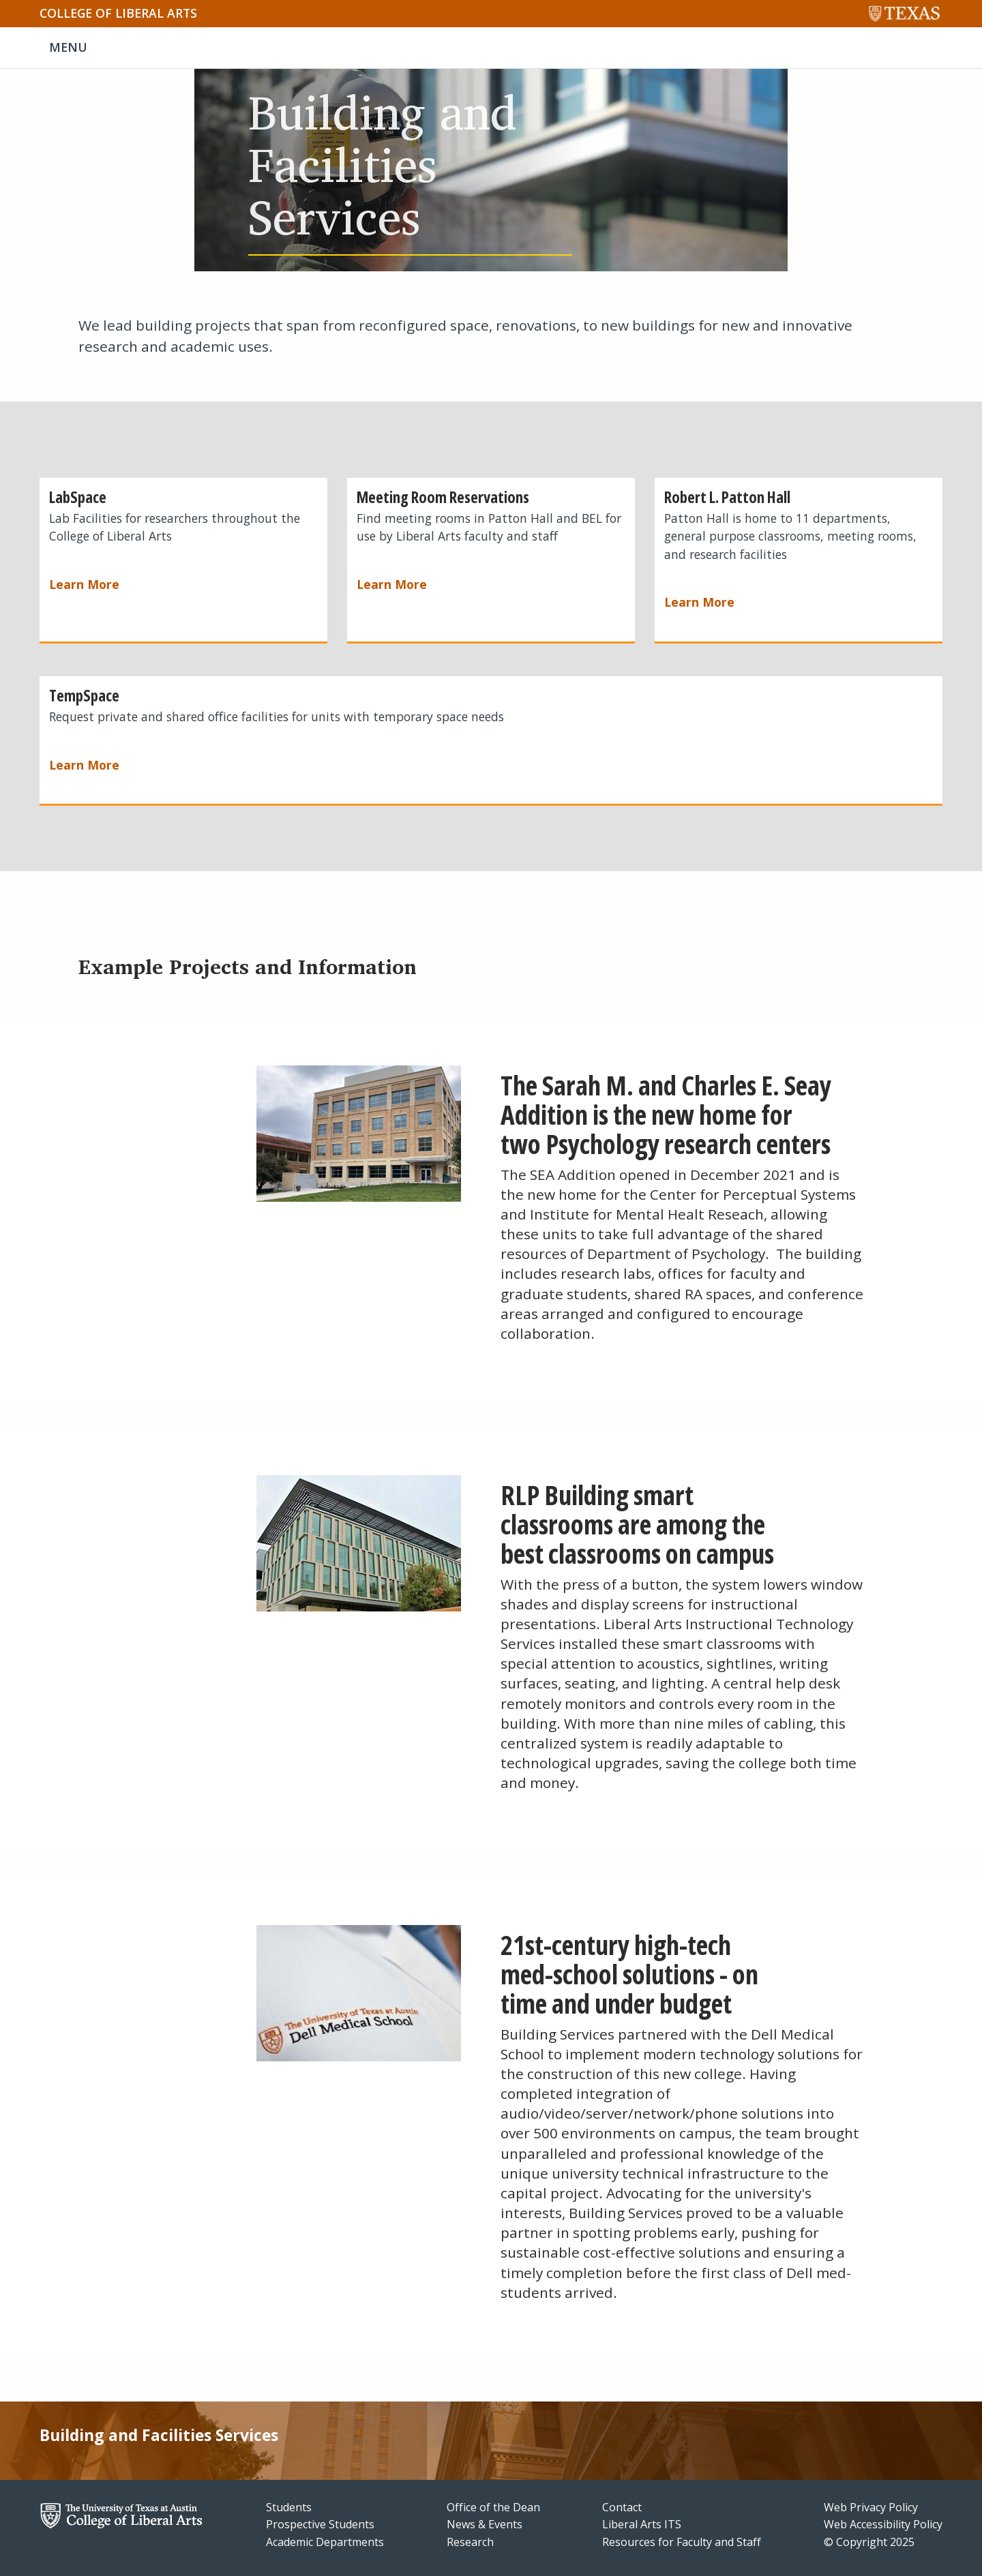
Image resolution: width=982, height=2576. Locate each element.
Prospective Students (320, 2524)
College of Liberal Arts (118, 13)
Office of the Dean (493, 2507)
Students (289, 2507)
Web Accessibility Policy (883, 2524)
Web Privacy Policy (871, 2507)
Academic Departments (325, 2541)
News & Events (484, 2524)
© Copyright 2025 (869, 2541)
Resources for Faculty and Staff (681, 2541)
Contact (622, 2507)
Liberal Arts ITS (641, 2524)
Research (470, 2541)
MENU (68, 47)
